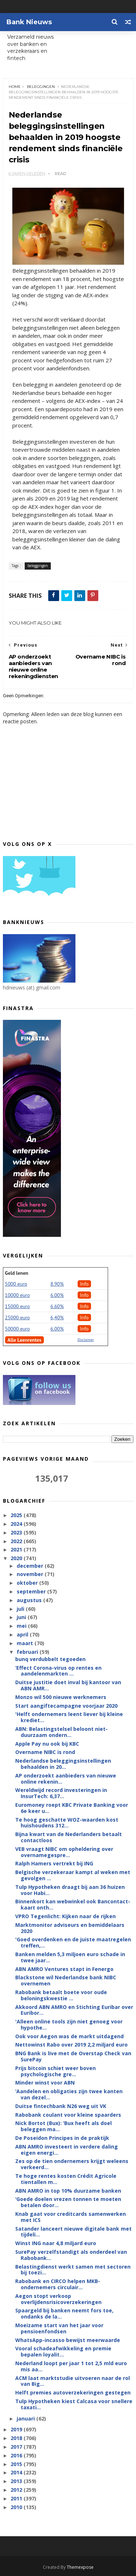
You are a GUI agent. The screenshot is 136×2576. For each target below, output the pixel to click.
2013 (17, 2481)
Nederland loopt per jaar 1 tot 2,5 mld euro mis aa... (71, 2366)
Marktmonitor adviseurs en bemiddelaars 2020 (69, 1927)
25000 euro (17, 1317)
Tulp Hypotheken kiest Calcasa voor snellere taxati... (73, 2404)
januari (26, 2418)
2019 (17, 2429)
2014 (17, 2472)
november (31, 1574)
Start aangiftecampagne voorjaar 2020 (66, 1705)
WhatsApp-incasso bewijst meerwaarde (67, 2340)
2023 (17, 1532)
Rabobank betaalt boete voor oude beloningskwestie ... (61, 1995)
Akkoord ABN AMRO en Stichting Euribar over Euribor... (74, 2010)
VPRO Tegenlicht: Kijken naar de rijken (65, 1916)
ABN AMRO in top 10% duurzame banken (68, 2190)
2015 (17, 2464)
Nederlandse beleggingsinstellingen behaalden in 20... (63, 1763)
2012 (17, 2489)
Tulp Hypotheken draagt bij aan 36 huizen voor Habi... (70, 1889)
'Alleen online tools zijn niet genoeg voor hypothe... (69, 2024)
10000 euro (17, 1295)
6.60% (57, 1306)
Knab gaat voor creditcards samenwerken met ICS (70, 2216)
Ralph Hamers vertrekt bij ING (54, 1863)
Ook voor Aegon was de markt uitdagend (69, 2036)
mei (22, 1625)
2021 (17, 1549)
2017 (17, 2446)
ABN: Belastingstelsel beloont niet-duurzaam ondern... (61, 1731)
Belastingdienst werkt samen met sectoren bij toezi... (73, 2269)
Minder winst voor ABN (45, 2082)
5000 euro (16, 1284)
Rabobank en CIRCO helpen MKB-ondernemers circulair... (57, 2284)
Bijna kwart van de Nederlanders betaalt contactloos (68, 1837)
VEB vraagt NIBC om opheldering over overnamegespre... (64, 1851)
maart (25, 1643)
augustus (30, 1600)
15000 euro (17, 1306)
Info (84, 1284)
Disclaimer (86, 1339)
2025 (17, 1515)
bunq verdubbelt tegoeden (50, 1659)
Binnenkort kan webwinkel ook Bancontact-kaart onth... (72, 1904)
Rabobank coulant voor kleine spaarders (68, 2114)
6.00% (57, 1295)
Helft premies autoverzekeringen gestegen (73, 2392)
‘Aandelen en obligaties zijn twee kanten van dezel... (69, 2094)
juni (22, 1617)
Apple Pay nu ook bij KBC (47, 1743)
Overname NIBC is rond (45, 1752)
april (23, 1634)
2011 (17, 2498)
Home (15, 86)
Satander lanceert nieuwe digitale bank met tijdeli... (73, 2231)
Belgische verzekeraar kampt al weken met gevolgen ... (72, 1875)
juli (21, 1608)
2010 (17, 2507)
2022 (17, 1541)
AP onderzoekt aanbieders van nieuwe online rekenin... (65, 1778)
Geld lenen (16, 1273)
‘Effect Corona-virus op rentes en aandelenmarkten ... (58, 1670)
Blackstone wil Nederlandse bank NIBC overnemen (65, 1980)
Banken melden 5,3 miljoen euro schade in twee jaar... (70, 1957)
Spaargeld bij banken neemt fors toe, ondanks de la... (64, 2313)
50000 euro (17, 1328)
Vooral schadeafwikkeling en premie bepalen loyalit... (63, 2351)
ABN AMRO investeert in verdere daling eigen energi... (66, 2149)
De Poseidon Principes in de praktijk (62, 2137)
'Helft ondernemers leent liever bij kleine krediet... (69, 1717)
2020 (17, 1558)
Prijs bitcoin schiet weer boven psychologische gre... (55, 2071)
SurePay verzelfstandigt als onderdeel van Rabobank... (71, 2254)
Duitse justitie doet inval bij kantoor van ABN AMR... (68, 1685)
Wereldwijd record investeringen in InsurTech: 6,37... (61, 1793)
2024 (17, 1523)
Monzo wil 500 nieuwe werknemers (60, 1697)
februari (28, 1651)
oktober (28, 1582)
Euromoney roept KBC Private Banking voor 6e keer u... (71, 1807)
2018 (17, 2438)
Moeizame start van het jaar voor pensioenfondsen (59, 2328)
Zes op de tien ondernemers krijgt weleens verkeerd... (71, 2164)
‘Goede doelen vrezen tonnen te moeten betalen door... (68, 2202)
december (31, 1565)
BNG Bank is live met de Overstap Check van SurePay (73, 2056)
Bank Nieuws (29, 22)
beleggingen (41, 86)
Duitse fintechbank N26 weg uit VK (60, 2106)
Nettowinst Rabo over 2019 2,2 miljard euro (71, 2044)
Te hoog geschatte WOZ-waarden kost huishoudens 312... (66, 1822)
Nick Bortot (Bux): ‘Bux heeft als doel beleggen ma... (63, 2126)
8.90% (57, 1284)
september (32, 1591)
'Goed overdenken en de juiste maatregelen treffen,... (73, 1942)
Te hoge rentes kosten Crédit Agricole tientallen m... (65, 2178)
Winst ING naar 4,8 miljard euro (55, 2243)
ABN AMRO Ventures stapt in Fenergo (64, 1969)
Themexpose (80, 2567)
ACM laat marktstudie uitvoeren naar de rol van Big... (72, 2381)
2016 (17, 2455)
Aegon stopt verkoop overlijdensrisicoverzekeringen (58, 2298)
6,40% (57, 1317)
